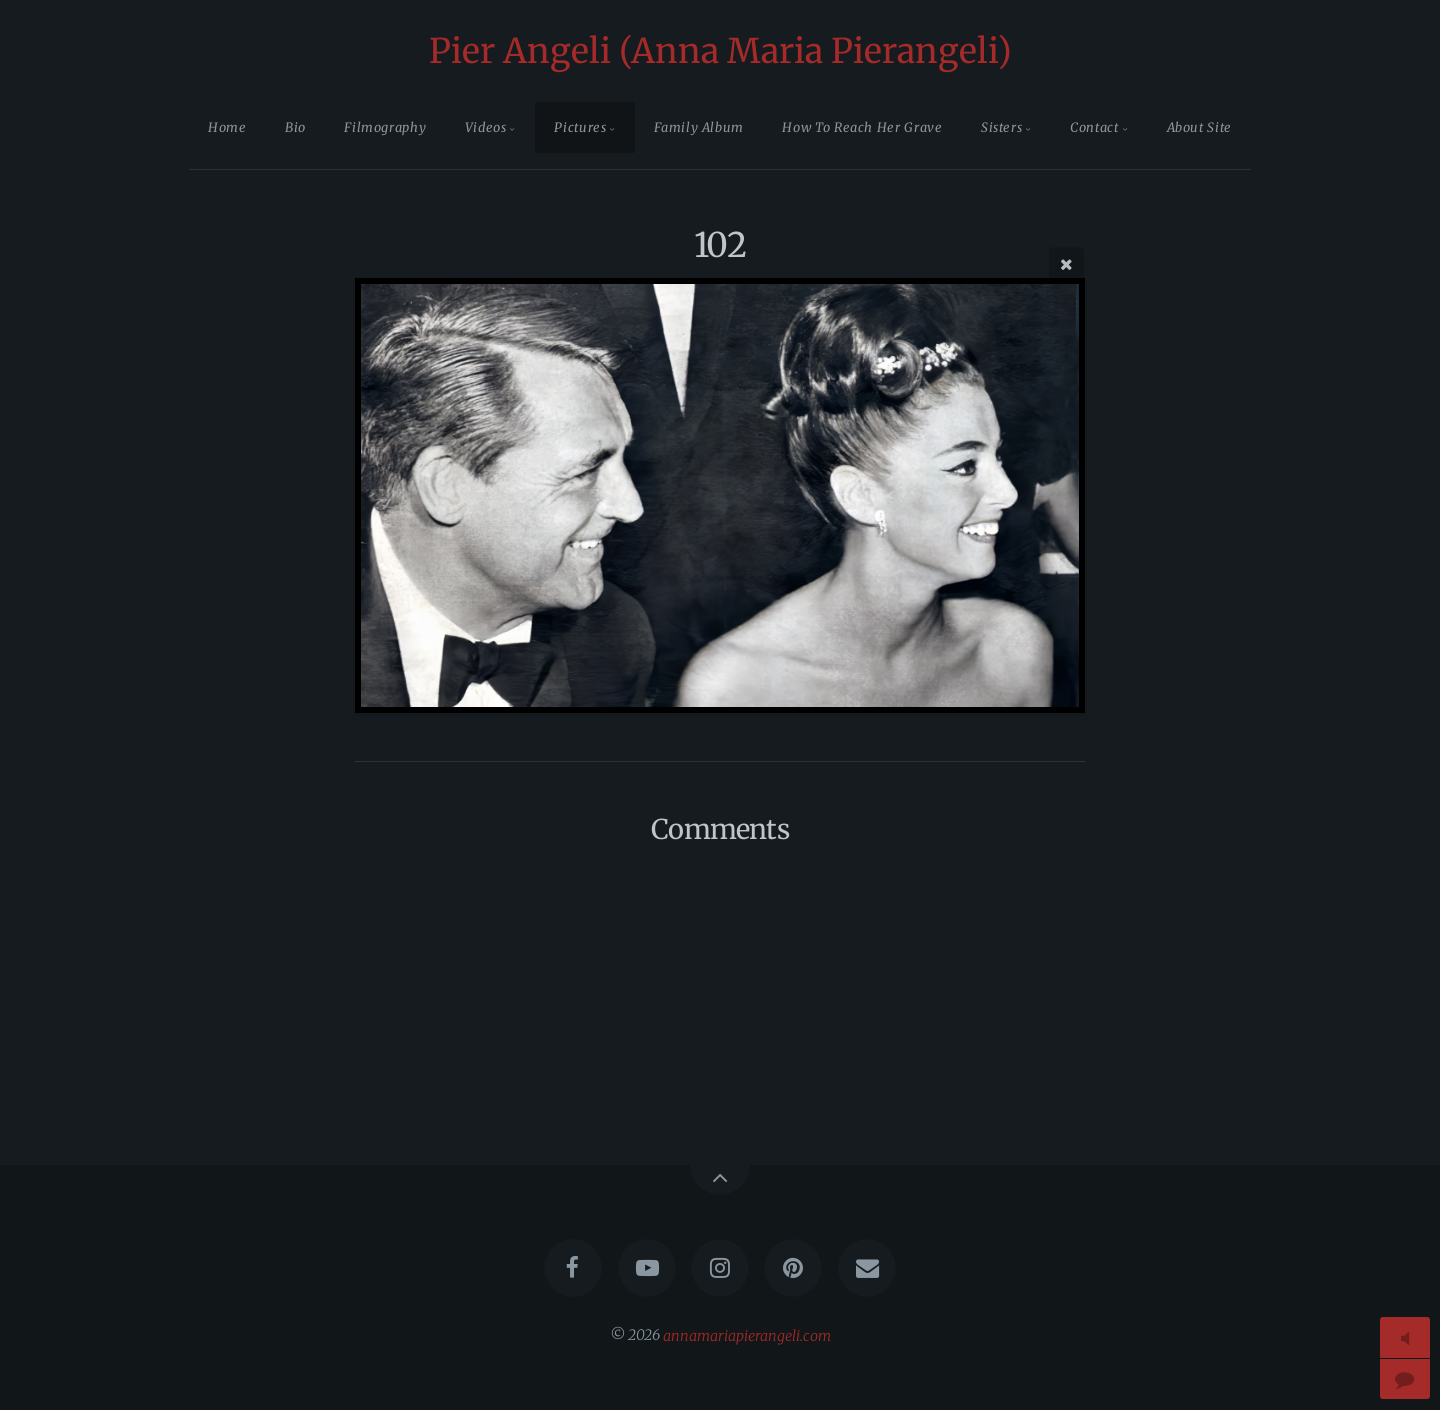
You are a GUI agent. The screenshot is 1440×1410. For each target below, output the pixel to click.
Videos (486, 127)
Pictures (580, 127)
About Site (1199, 127)
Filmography (385, 127)
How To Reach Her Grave (862, 127)
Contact (1094, 127)
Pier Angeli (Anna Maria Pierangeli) (720, 51)
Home (227, 127)
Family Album (699, 127)
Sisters (1001, 127)
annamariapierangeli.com (747, 1335)
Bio (295, 127)
